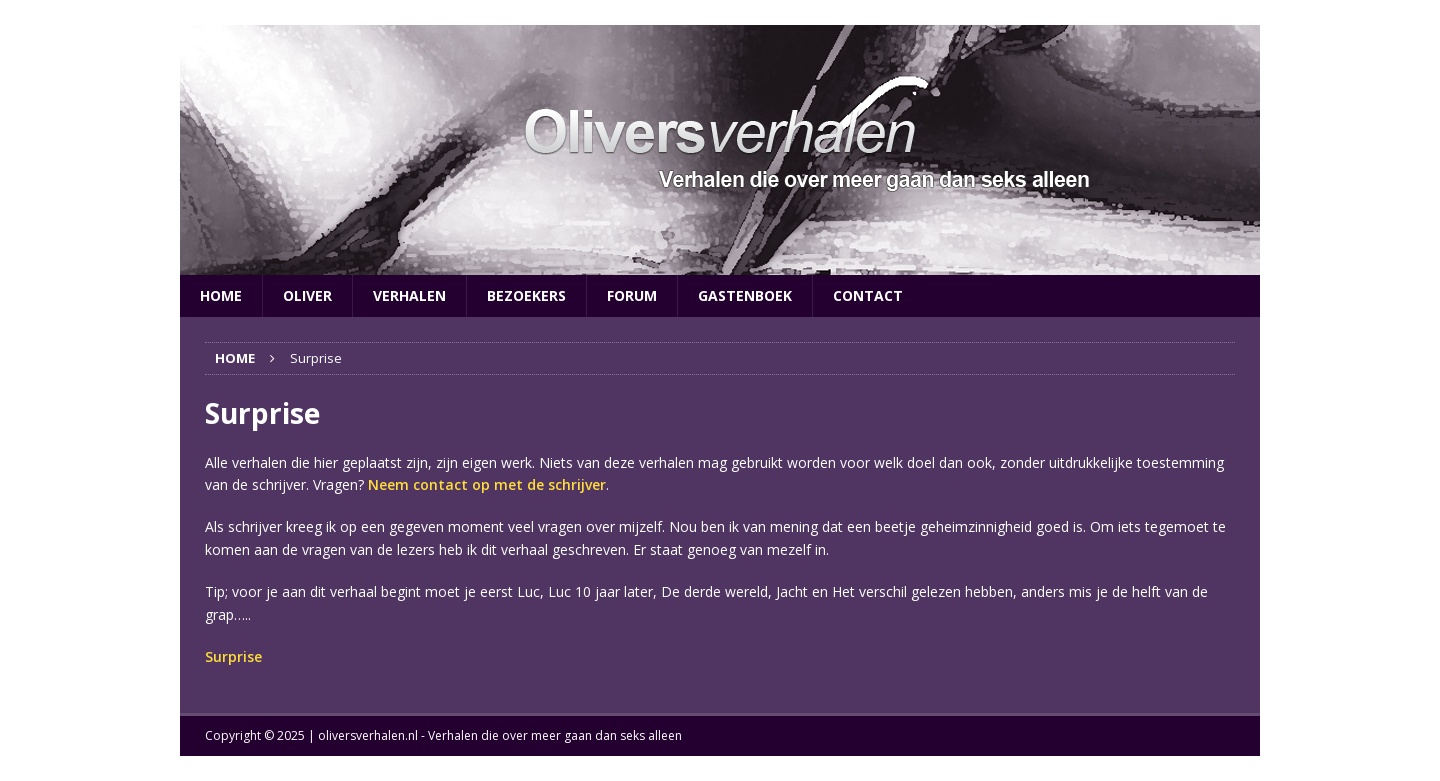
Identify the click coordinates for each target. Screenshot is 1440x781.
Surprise (233, 656)
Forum (632, 295)
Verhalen (409, 295)
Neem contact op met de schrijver (487, 484)
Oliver (307, 295)
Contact (868, 295)
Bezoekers (526, 295)
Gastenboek (745, 295)
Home (221, 295)
